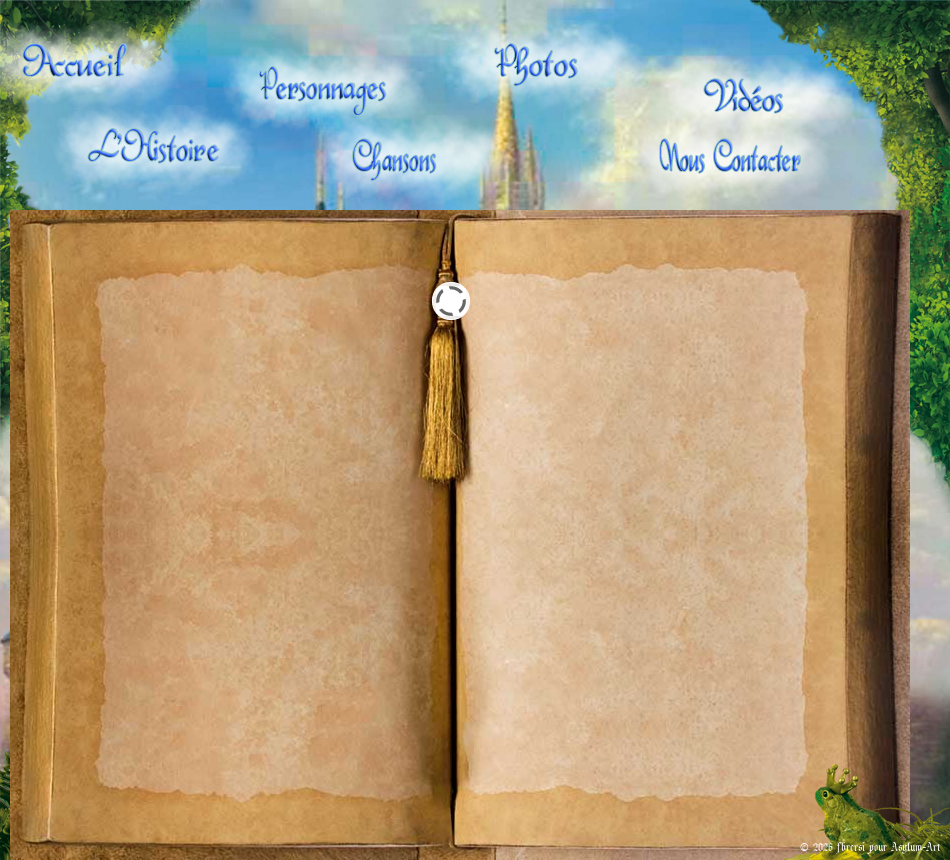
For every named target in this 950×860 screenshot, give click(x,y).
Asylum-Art (915, 846)
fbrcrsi (851, 846)
